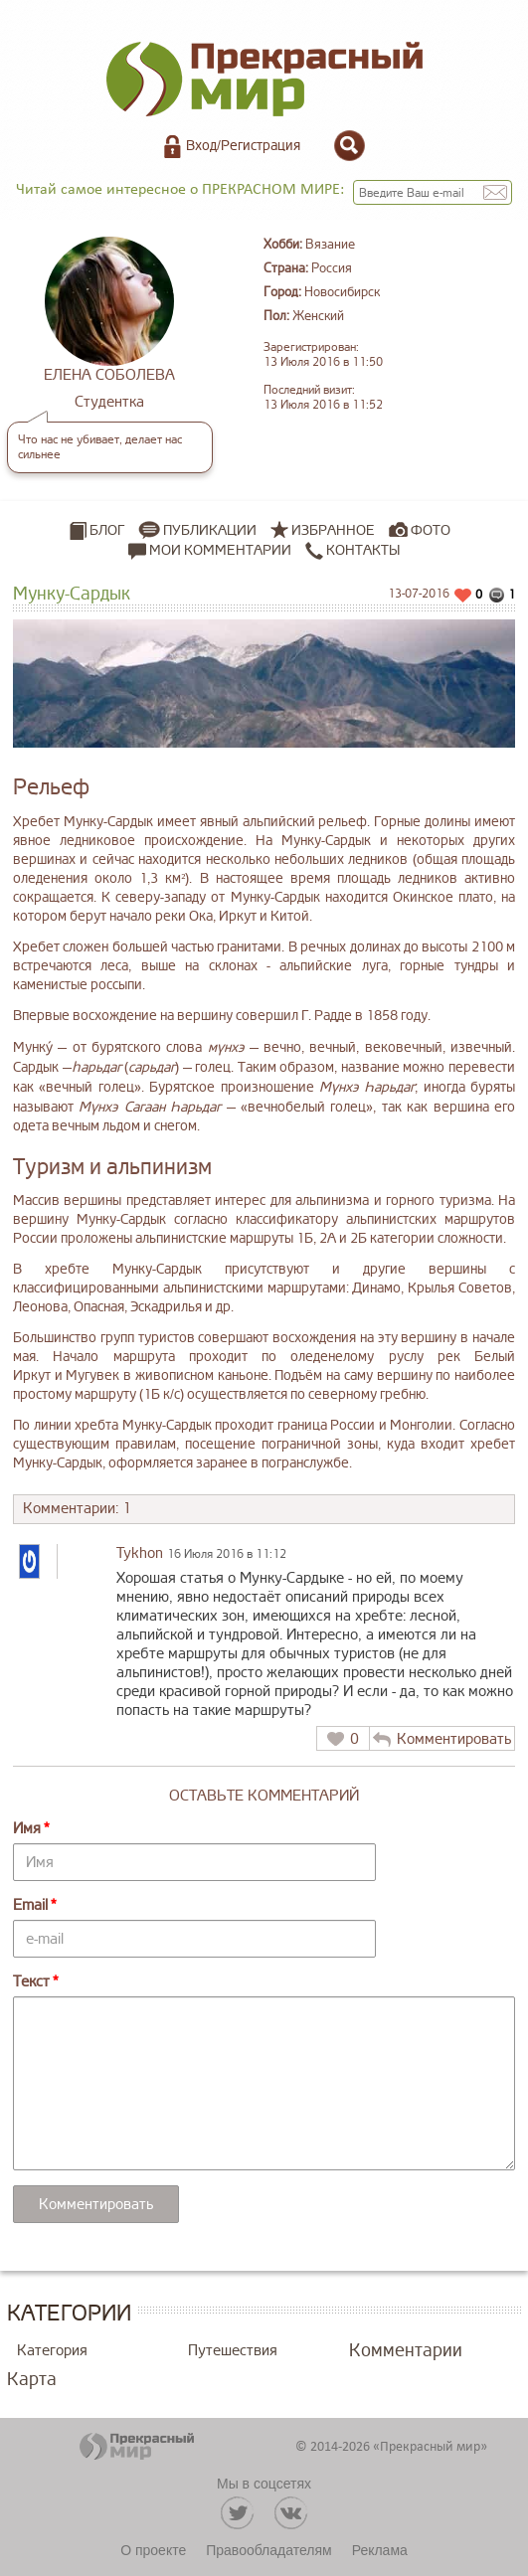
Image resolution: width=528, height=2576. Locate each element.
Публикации (210, 530)
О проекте (153, 2550)
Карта (32, 2379)
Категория (52, 2350)
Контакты (352, 551)
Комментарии (405, 2350)
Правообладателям (268, 2550)
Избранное (333, 530)
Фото (430, 530)
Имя (27, 1828)
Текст (31, 1982)
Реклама (380, 2550)
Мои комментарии (209, 551)
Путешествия (232, 2350)
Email (30, 1905)
